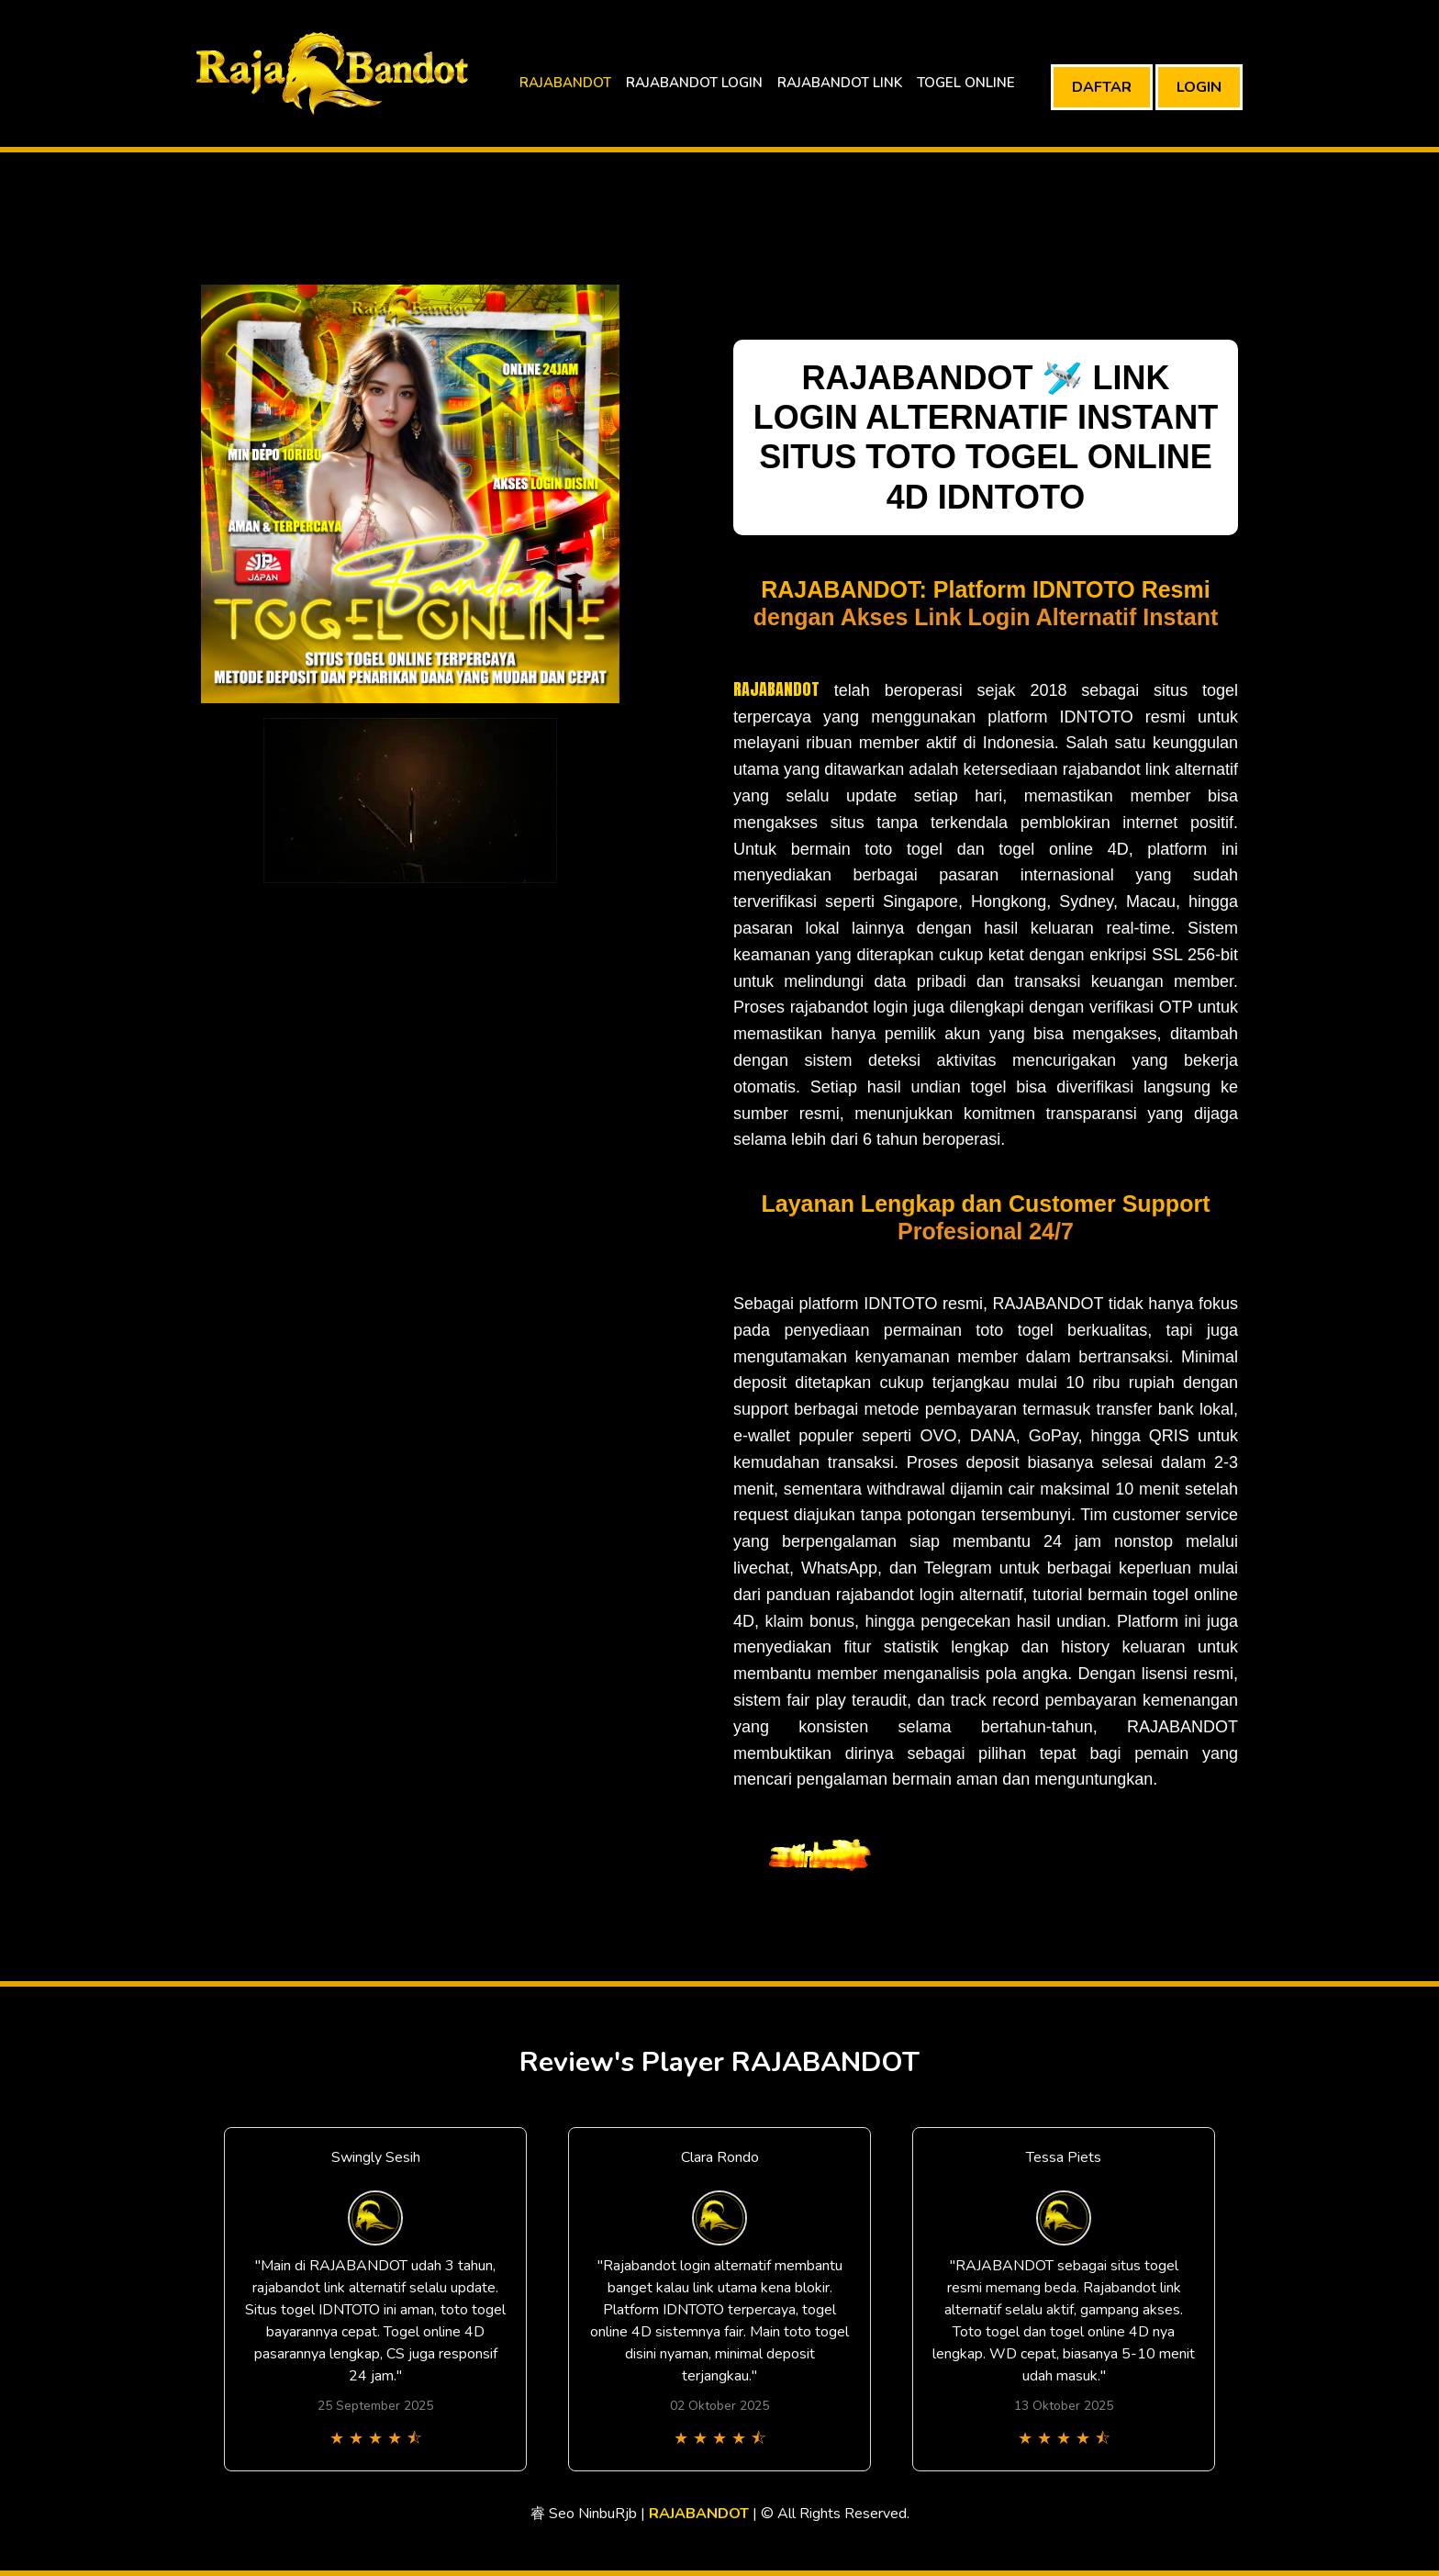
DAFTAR (1102, 87)
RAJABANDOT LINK (839, 82)
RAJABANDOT (565, 82)
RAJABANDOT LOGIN (694, 82)
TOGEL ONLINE (966, 82)
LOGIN (1199, 87)
